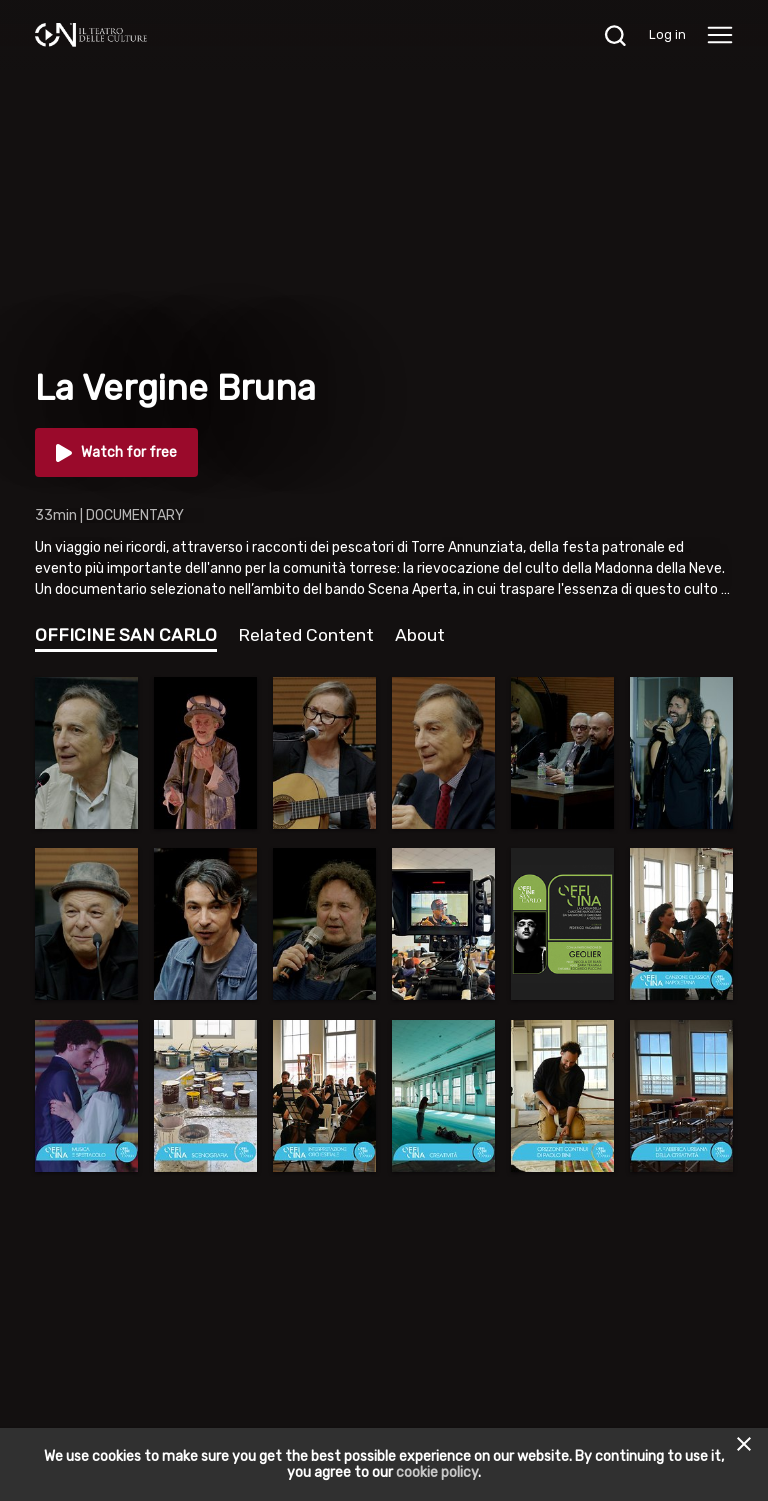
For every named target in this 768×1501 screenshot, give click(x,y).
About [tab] (420, 635)
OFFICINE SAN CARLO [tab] (126, 635)
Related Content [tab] (306, 635)
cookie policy (437, 1472)
